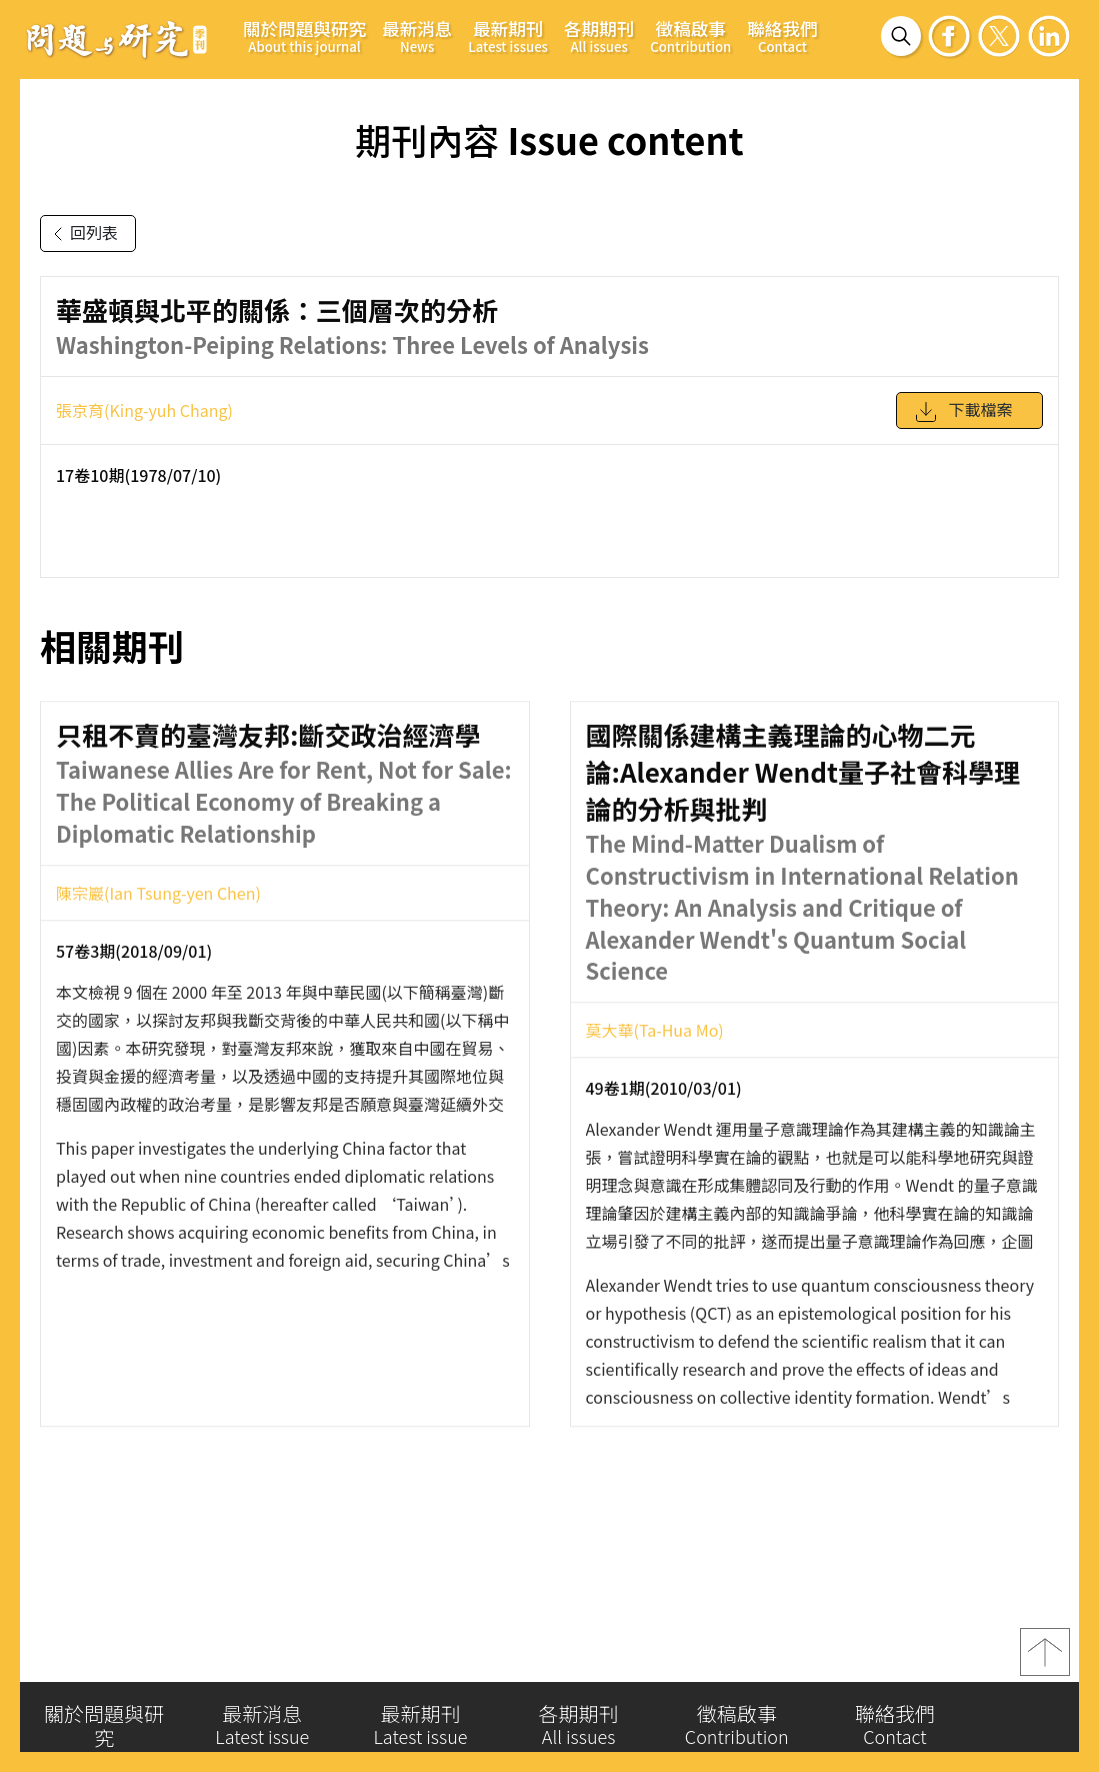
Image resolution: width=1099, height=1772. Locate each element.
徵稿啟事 (690, 36)
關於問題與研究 (304, 36)
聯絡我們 (782, 36)
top (1045, 1657)
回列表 (82, 234)
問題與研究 (117, 39)
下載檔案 (963, 418)
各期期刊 (599, 36)
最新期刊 (508, 36)
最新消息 (417, 36)
